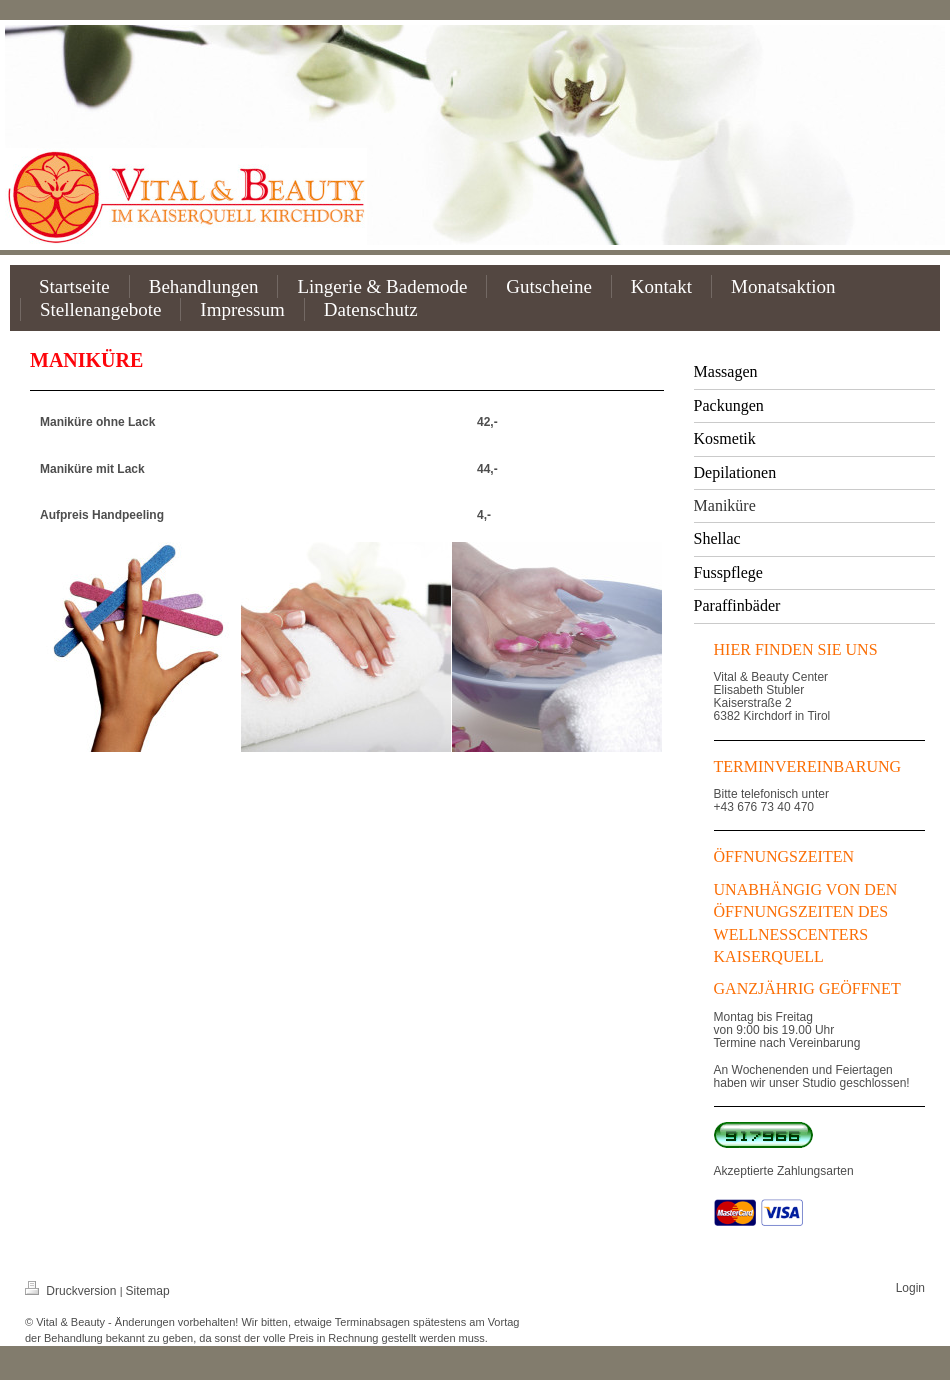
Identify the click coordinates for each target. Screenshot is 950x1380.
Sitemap (148, 1291)
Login (910, 1288)
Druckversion (72, 1291)
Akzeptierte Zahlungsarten (784, 1171)
